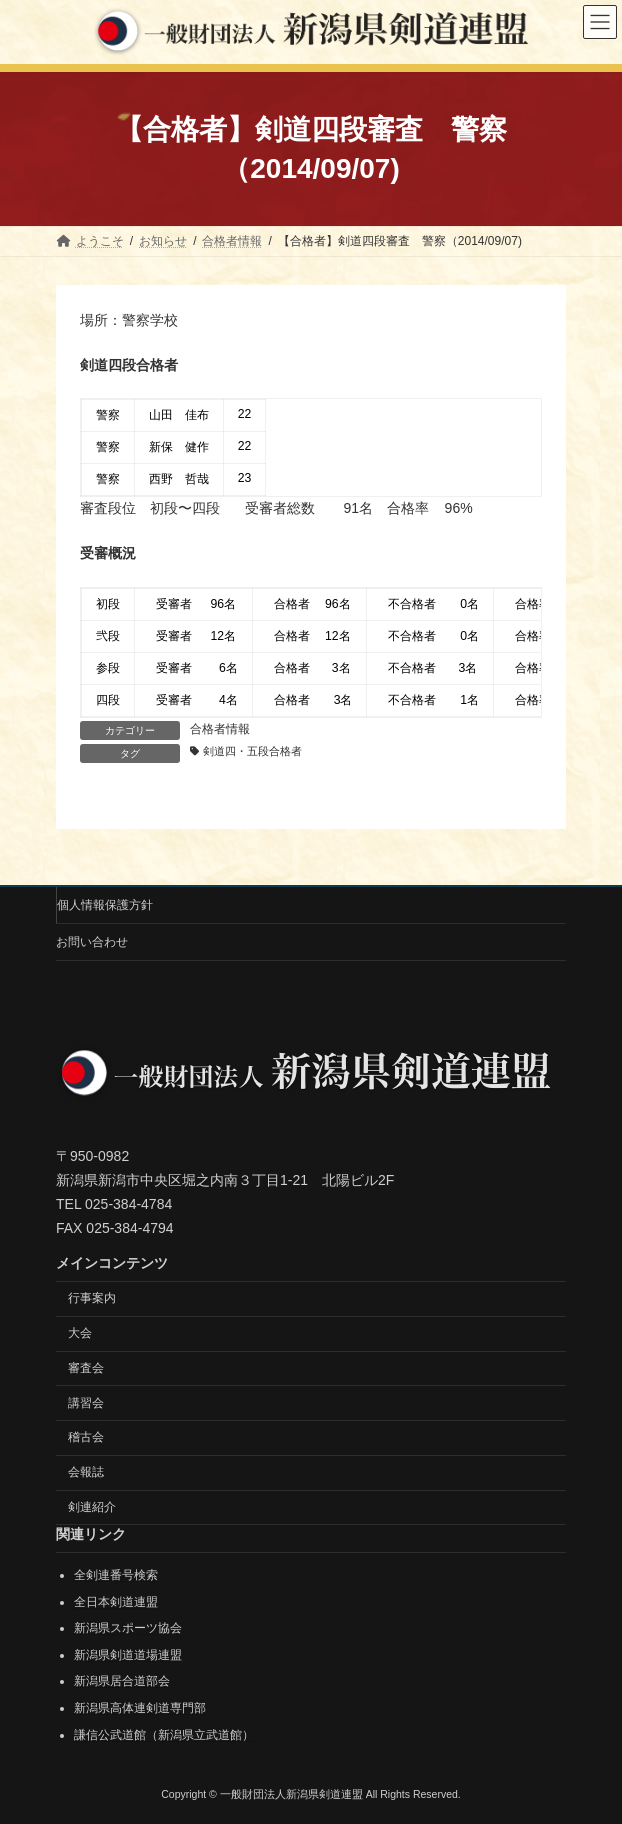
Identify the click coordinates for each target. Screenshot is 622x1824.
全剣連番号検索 (116, 1575)
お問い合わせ (92, 942)
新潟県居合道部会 (122, 1681)
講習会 (86, 1402)
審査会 (86, 1367)
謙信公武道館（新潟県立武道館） (164, 1734)
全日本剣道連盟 (116, 1601)
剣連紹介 (92, 1507)
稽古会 (86, 1437)
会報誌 (86, 1472)
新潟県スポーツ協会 (128, 1628)
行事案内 (92, 1298)
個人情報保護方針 (105, 905)
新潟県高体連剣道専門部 (140, 1708)
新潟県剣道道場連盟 (128, 1654)
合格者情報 (220, 729)
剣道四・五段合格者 (252, 751)
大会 (80, 1333)
